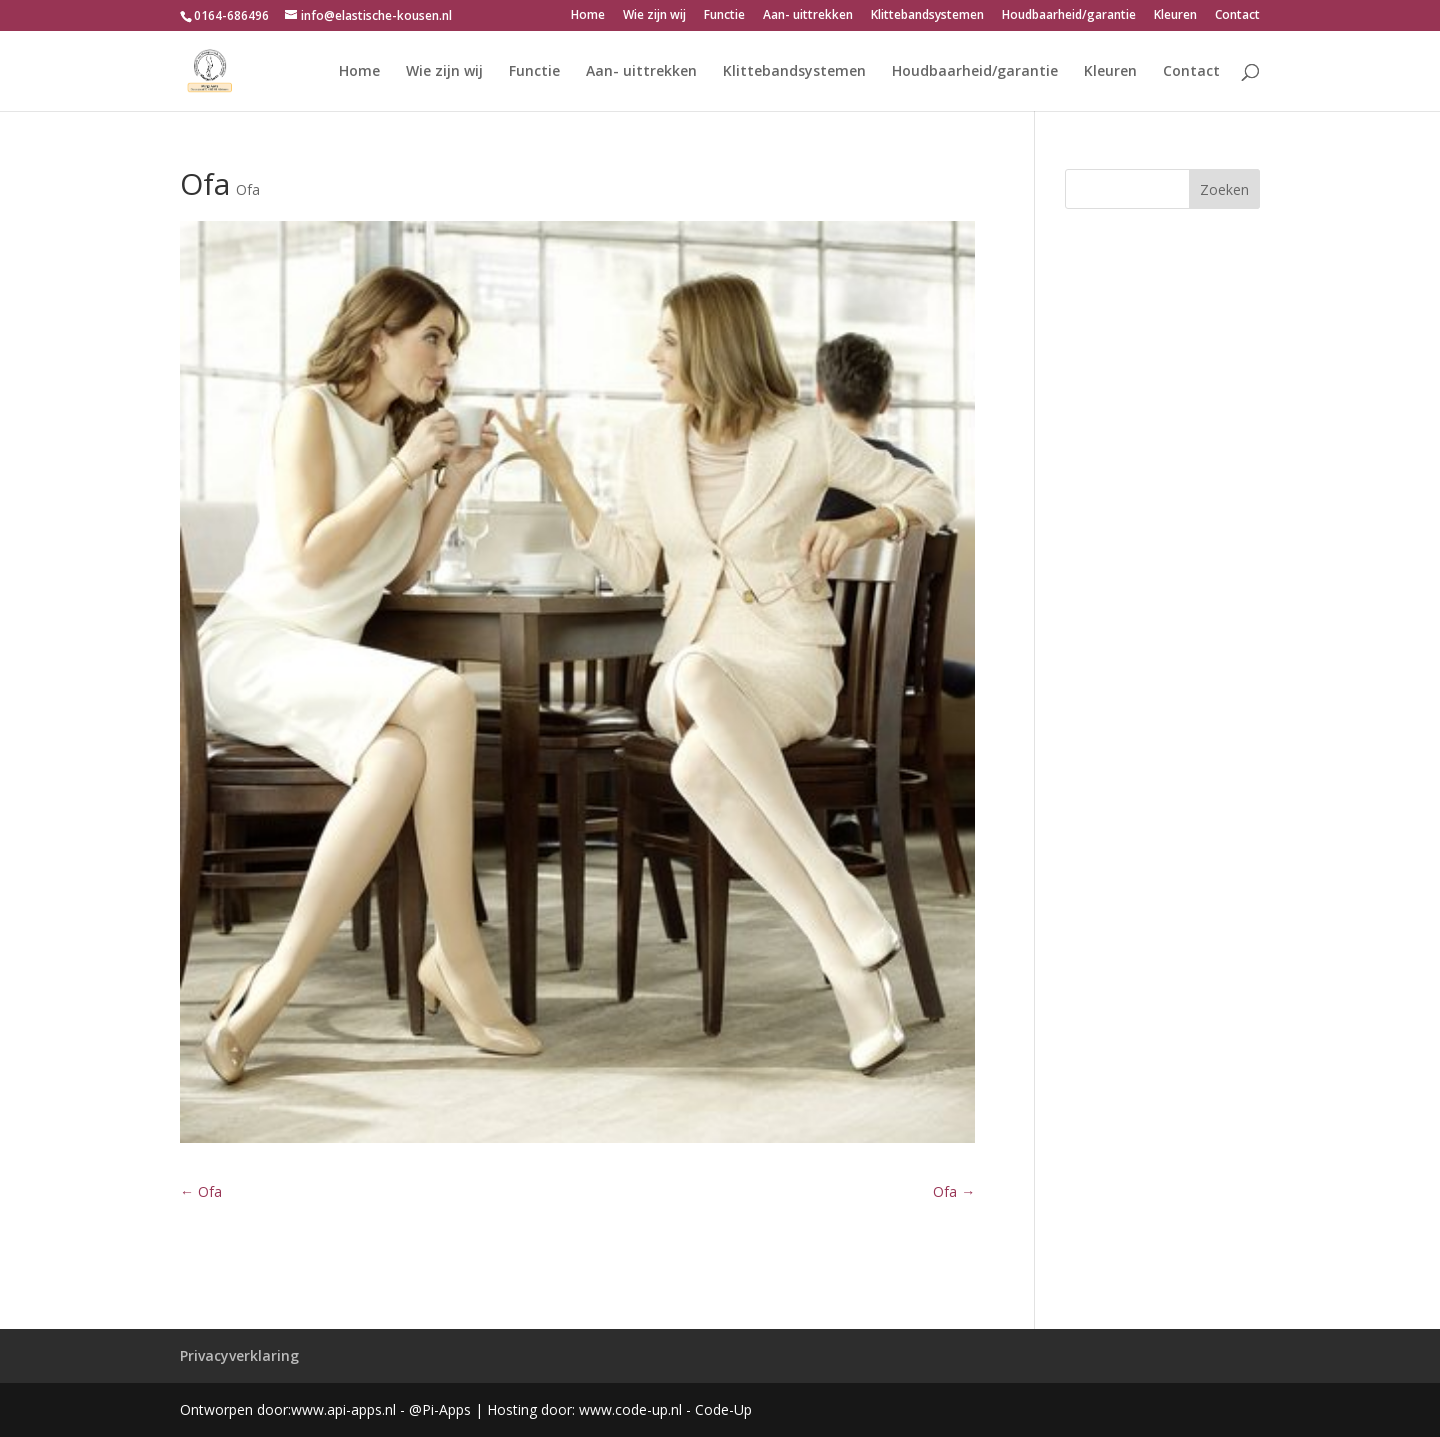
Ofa (248, 189)
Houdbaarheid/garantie (1069, 16)
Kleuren (1175, 16)
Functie (724, 16)
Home (588, 16)
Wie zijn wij (654, 16)
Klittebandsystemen (927, 16)
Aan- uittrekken (808, 16)
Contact (1237, 16)
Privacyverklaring (239, 1355)
